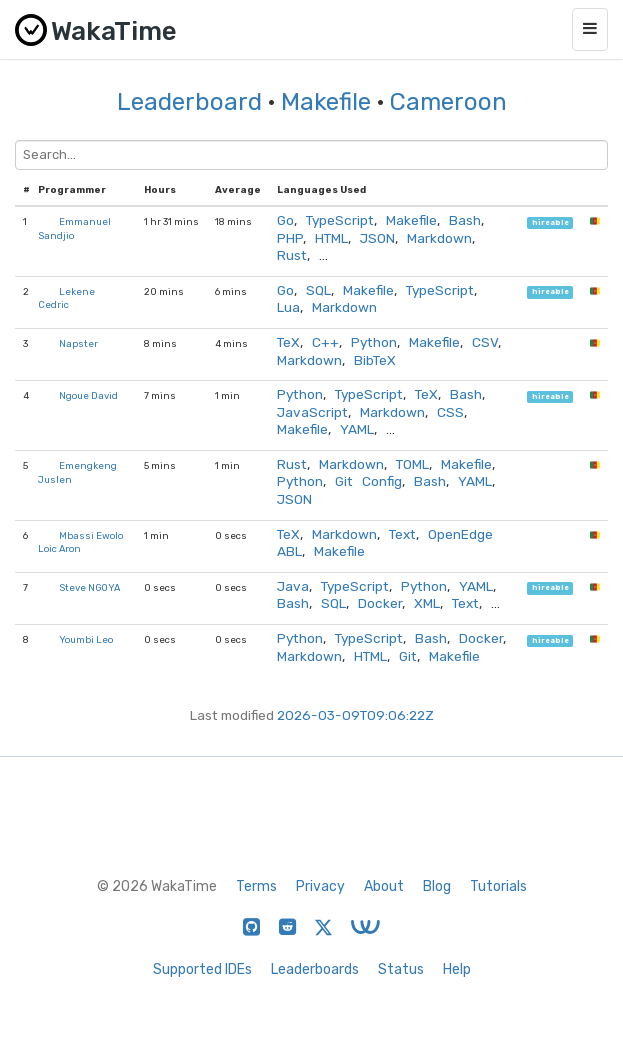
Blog (437, 886)
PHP (290, 238)
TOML (412, 464)
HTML (331, 238)
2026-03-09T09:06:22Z (355, 715)
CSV (485, 342)
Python (374, 342)
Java (293, 586)
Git (408, 656)
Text (402, 534)
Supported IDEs (202, 969)
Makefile (326, 102)
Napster (78, 343)
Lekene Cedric (66, 298)
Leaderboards (315, 969)
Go (285, 220)
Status (401, 969)
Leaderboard (189, 102)
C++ (325, 342)
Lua (288, 307)
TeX (288, 342)
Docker (380, 603)
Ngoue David (88, 395)
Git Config (368, 481)
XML (427, 603)
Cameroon (448, 102)
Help (457, 969)
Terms (256, 886)
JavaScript (312, 412)
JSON (377, 238)
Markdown (439, 238)
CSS (450, 412)
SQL (318, 290)
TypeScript (340, 220)
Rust (292, 255)
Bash (465, 220)
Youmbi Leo (86, 639)
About (384, 886)
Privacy (320, 886)
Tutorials (498, 886)
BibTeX (375, 360)
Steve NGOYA (89, 587)
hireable (550, 222)
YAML (357, 429)
